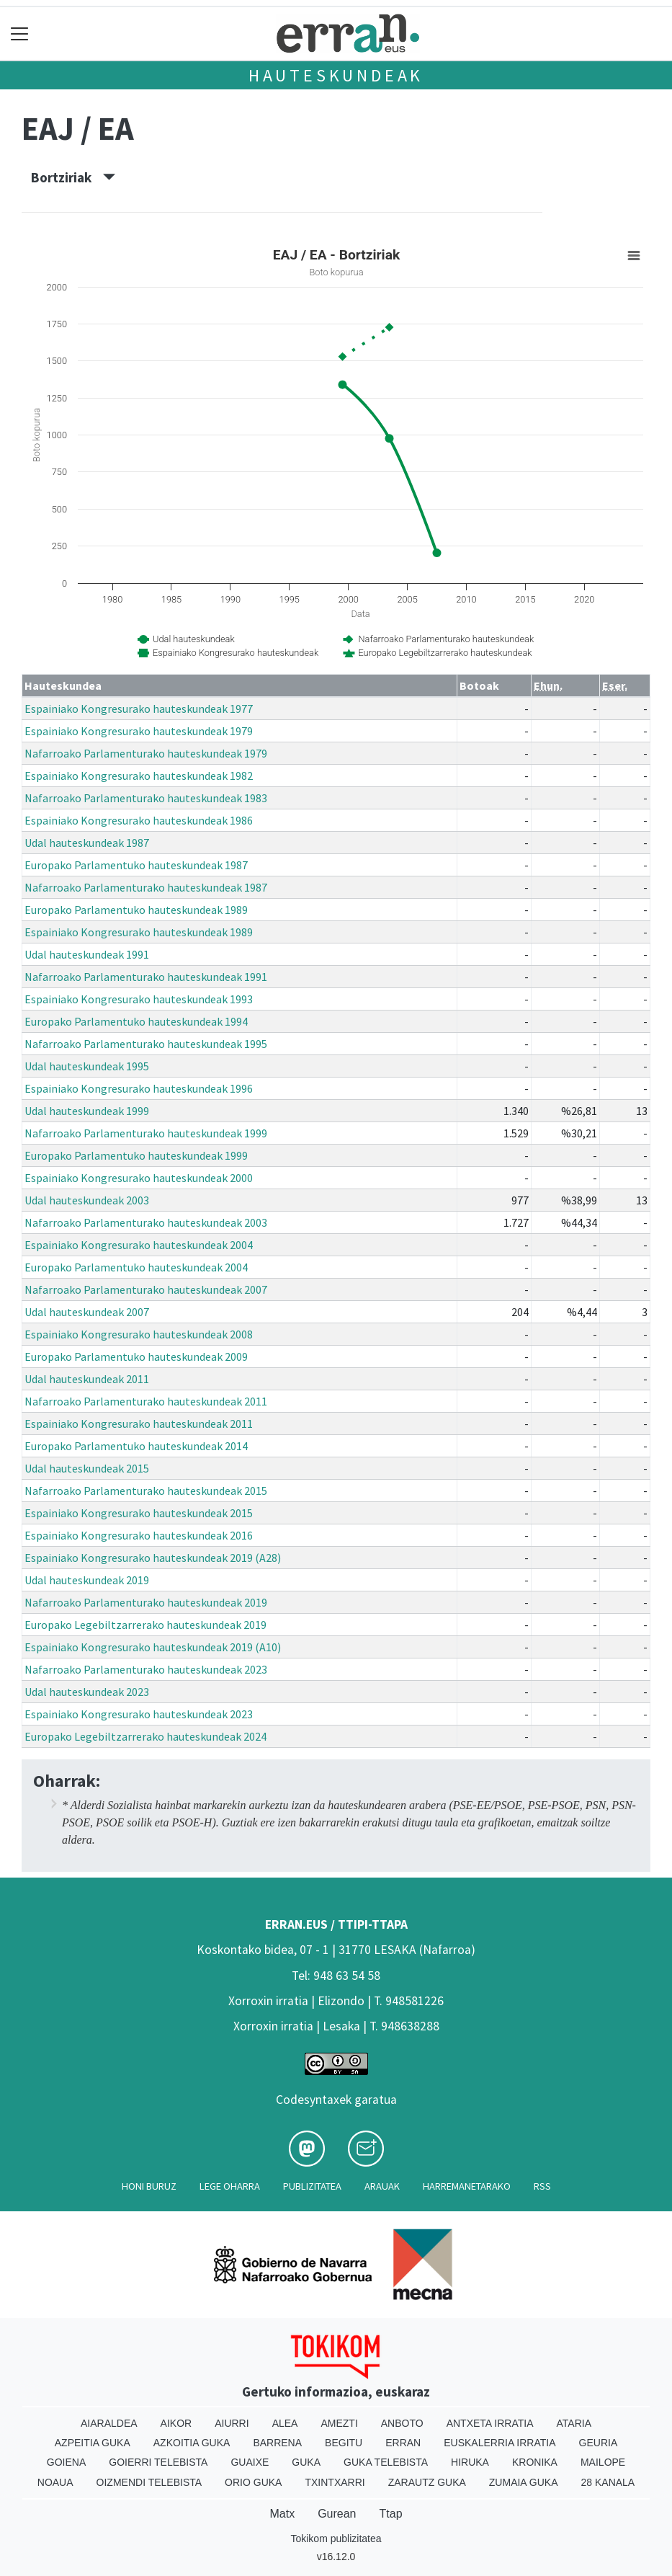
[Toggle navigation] (19, 33)
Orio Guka (253, 2482)
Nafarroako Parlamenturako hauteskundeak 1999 (145, 1133)
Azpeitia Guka (92, 2442)
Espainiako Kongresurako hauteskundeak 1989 (138, 932)
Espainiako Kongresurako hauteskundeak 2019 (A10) (152, 1647)
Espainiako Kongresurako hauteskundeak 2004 (138, 1245)
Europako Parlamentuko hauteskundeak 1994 (136, 1021)
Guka (306, 2462)
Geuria (598, 2442)
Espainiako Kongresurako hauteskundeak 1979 (138, 731)
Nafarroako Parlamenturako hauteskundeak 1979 (145, 753)
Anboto (402, 2423)
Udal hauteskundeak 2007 (86, 1312)
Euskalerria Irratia (499, 2442)
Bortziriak (73, 177)
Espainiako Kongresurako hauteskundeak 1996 (138, 1088)
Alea (285, 2423)
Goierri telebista (158, 2462)
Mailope (603, 2462)
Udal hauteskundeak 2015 (86, 1468)
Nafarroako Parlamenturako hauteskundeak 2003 (145, 1222)
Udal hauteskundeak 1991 (86, 954)
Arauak (382, 2186)
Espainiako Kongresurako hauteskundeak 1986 (138, 820)
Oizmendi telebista (149, 2482)
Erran (403, 2442)
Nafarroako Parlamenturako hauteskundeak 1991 (145, 976)
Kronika (534, 2462)
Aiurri (231, 2423)
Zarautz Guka (427, 2482)
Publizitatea (312, 2186)
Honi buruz (149, 2186)
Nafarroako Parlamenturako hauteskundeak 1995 (145, 1043)
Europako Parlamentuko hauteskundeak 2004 (136, 1267)
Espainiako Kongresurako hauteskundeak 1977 (138, 708)
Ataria (574, 2423)
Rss (542, 2186)
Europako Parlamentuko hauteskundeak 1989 (136, 909)
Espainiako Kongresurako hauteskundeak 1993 (138, 999)
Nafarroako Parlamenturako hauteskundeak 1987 (145, 887)
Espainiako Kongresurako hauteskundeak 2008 (138, 1334)
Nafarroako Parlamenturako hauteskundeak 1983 (145, 798)
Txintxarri (334, 2482)
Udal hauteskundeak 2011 (86, 1379)
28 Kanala (608, 2482)
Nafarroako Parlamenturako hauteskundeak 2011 (145, 1401)
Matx (282, 2514)
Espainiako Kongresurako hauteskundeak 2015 (138, 1513)
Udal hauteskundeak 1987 (86, 842)
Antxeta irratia (490, 2423)
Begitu (343, 2442)
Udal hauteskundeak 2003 (86, 1200)
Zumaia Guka (523, 2482)
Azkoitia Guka (191, 2442)
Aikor (176, 2423)
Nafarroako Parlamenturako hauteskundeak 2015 (145, 1490)
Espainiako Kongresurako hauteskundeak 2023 (138, 1714)
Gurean (337, 2514)
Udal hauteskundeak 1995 (86, 1066)
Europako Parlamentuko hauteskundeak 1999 (136, 1155)
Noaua (55, 2482)
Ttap (391, 2514)
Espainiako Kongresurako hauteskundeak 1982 (138, 775)
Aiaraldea (109, 2423)
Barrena (277, 2442)
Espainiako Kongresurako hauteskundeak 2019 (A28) (152, 1557)
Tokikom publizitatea (335, 2538)
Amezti (339, 2423)
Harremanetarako (467, 2186)
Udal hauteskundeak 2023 (86, 1691)
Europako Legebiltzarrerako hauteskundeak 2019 (145, 1624)
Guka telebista (386, 2462)
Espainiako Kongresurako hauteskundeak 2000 (138, 1178)
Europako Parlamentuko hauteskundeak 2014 (136, 1446)
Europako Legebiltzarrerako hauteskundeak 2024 (145, 1736)
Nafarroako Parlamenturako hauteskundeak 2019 (145, 1602)
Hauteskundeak (336, 75)
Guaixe (249, 2462)
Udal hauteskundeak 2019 (86, 1580)
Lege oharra (230, 2186)
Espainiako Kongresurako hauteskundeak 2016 (138, 1535)
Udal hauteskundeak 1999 (86, 1110)
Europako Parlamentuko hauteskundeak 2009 (136, 1356)
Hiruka (470, 2462)
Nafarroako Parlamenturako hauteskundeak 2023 (145, 1669)
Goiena (66, 2462)
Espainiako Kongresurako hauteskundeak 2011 (138, 1423)
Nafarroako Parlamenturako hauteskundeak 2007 (145, 1289)
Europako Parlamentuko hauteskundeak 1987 (136, 865)
